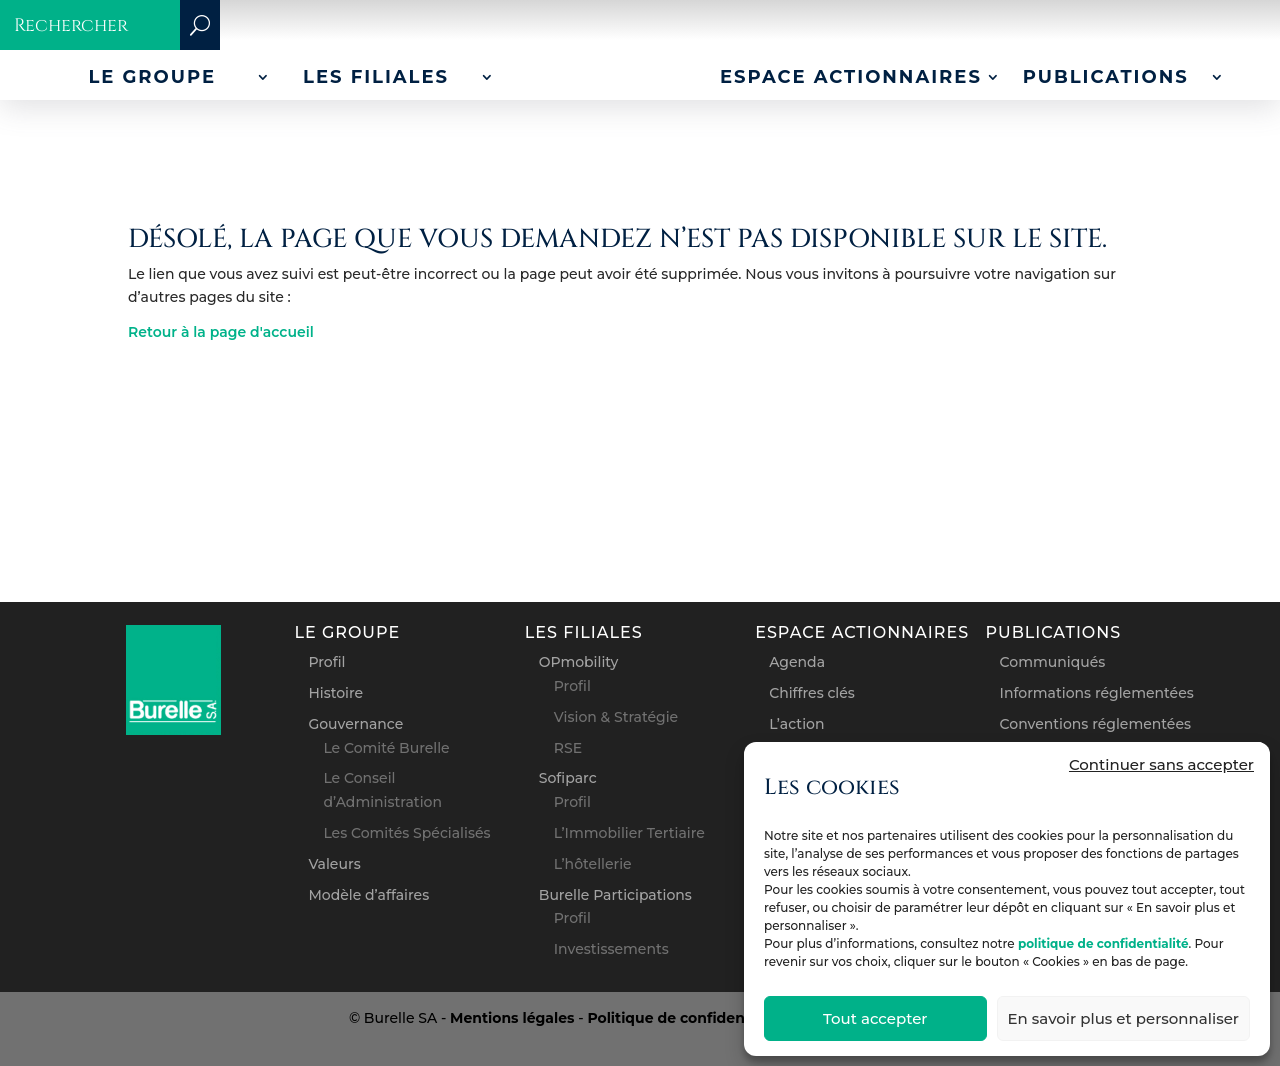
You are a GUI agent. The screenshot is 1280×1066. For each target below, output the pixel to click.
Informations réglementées (1097, 693)
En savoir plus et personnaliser (1123, 1018)
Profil (326, 662)
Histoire (335, 693)
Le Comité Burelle (386, 748)
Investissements (611, 949)
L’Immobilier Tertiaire (629, 833)
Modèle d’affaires (368, 895)
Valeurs (334, 864)
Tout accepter (875, 1018)
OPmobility (579, 662)
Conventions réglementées (1095, 724)
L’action (796, 724)
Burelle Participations (615, 895)
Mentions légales (512, 1018)
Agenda (797, 662)
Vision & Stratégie (616, 717)
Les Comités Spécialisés (406, 833)
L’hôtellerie (593, 864)
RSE (568, 748)
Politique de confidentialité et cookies (726, 1018)
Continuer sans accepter (1161, 764)
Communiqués (1053, 662)
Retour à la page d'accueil (221, 332)
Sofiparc (568, 778)
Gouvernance (355, 724)
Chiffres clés (812, 693)
